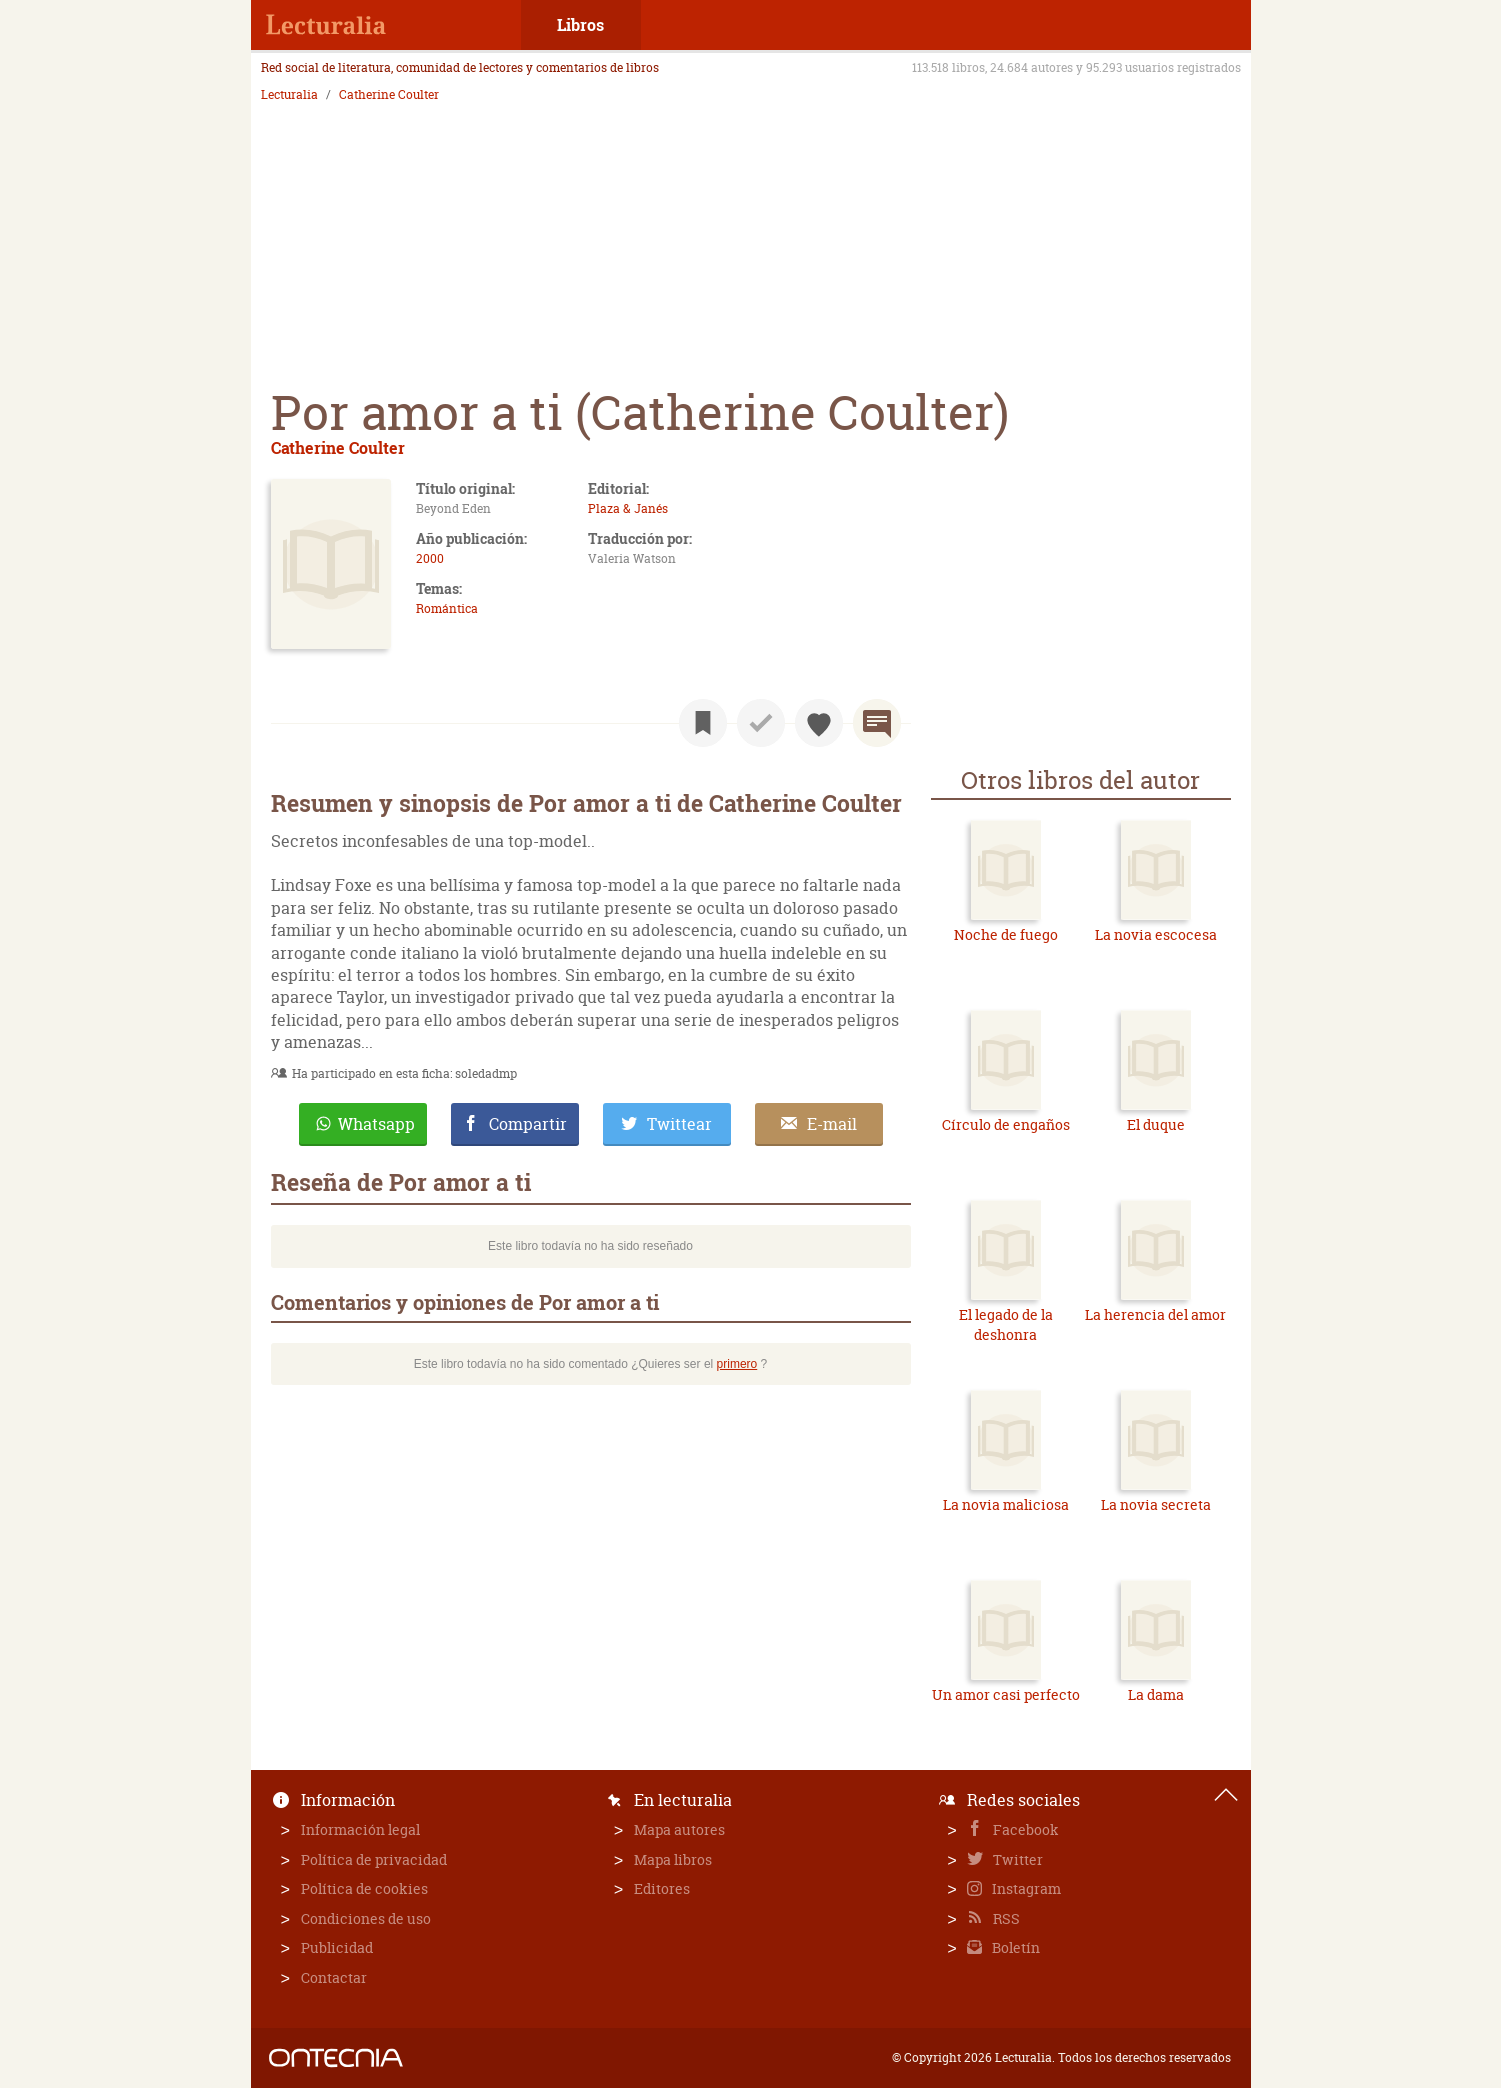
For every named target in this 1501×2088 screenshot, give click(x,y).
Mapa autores (679, 1829)
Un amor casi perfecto (1006, 1694)
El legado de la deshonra (1006, 1324)
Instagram (1025, 1888)
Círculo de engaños (1006, 1124)
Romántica (447, 608)
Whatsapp (376, 1124)
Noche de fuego (1006, 934)
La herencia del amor (1155, 1314)
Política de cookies (364, 1888)
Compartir (528, 1124)
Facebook (1024, 1829)
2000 (430, 558)
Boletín (1014, 1947)
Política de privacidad (374, 1859)
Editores (662, 1888)
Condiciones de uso (366, 1918)
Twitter (1016, 1859)
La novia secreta (1156, 1504)
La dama (1156, 1694)
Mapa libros (673, 1859)
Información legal (360, 1829)
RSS (1005, 1918)
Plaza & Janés (628, 508)
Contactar (334, 1977)
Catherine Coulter (389, 95)
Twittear (679, 1124)
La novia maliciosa (1006, 1504)
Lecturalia (289, 95)
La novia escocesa (1156, 934)
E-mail (832, 1124)
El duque (1156, 1124)
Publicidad (337, 1947)
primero (737, 1364)
